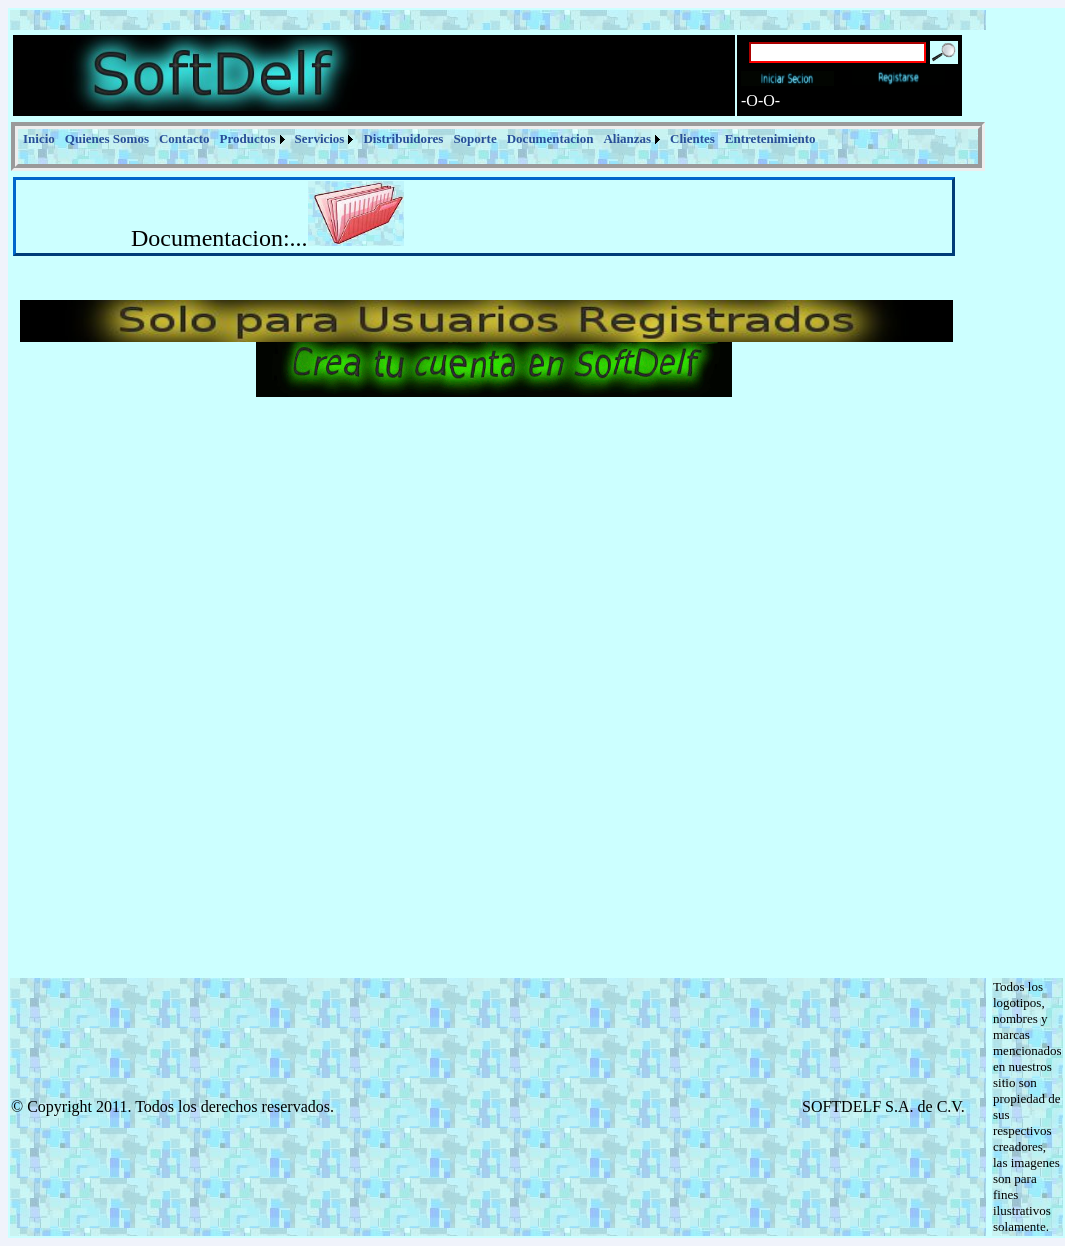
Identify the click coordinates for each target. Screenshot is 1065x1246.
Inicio (39, 138)
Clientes (692, 138)
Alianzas (627, 138)
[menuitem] (39, 139)
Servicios (320, 138)
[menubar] (419, 139)
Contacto (184, 138)
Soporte (474, 138)
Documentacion (550, 138)
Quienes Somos (107, 138)
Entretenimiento (770, 138)
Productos (248, 138)
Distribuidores (403, 138)
